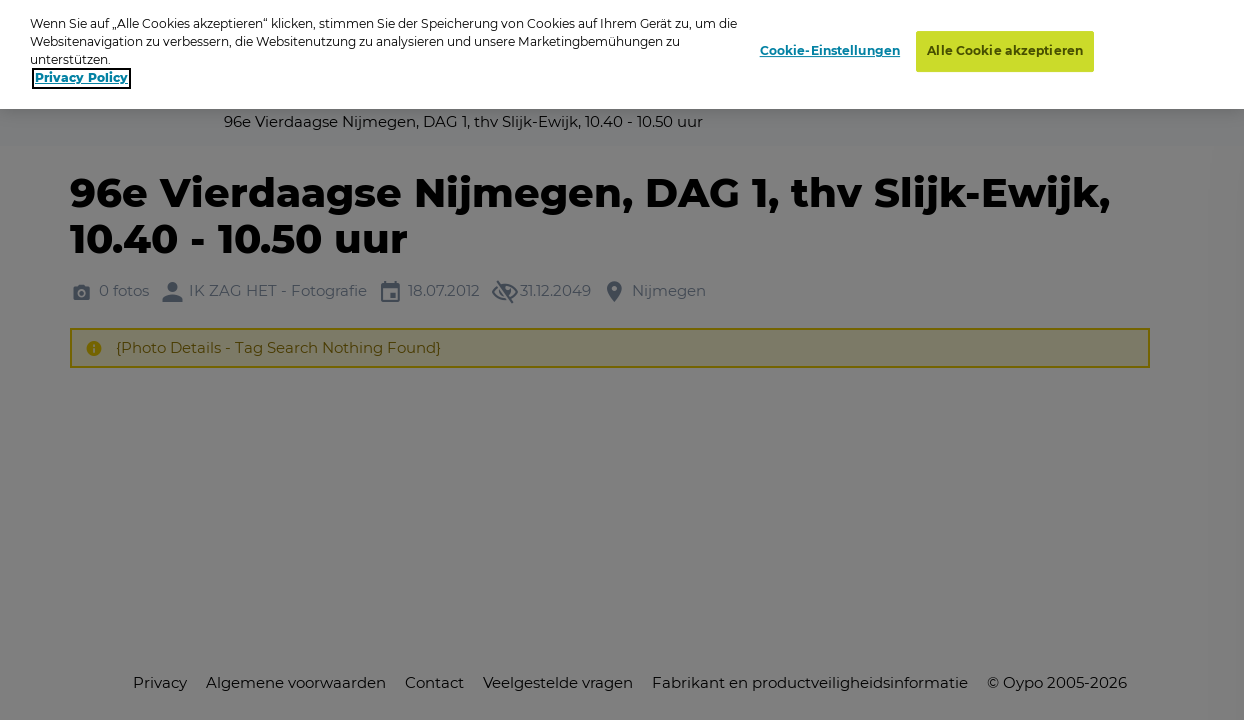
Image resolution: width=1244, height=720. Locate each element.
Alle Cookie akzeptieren (1005, 40)
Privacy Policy (81, 67)
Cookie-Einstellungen (830, 40)
